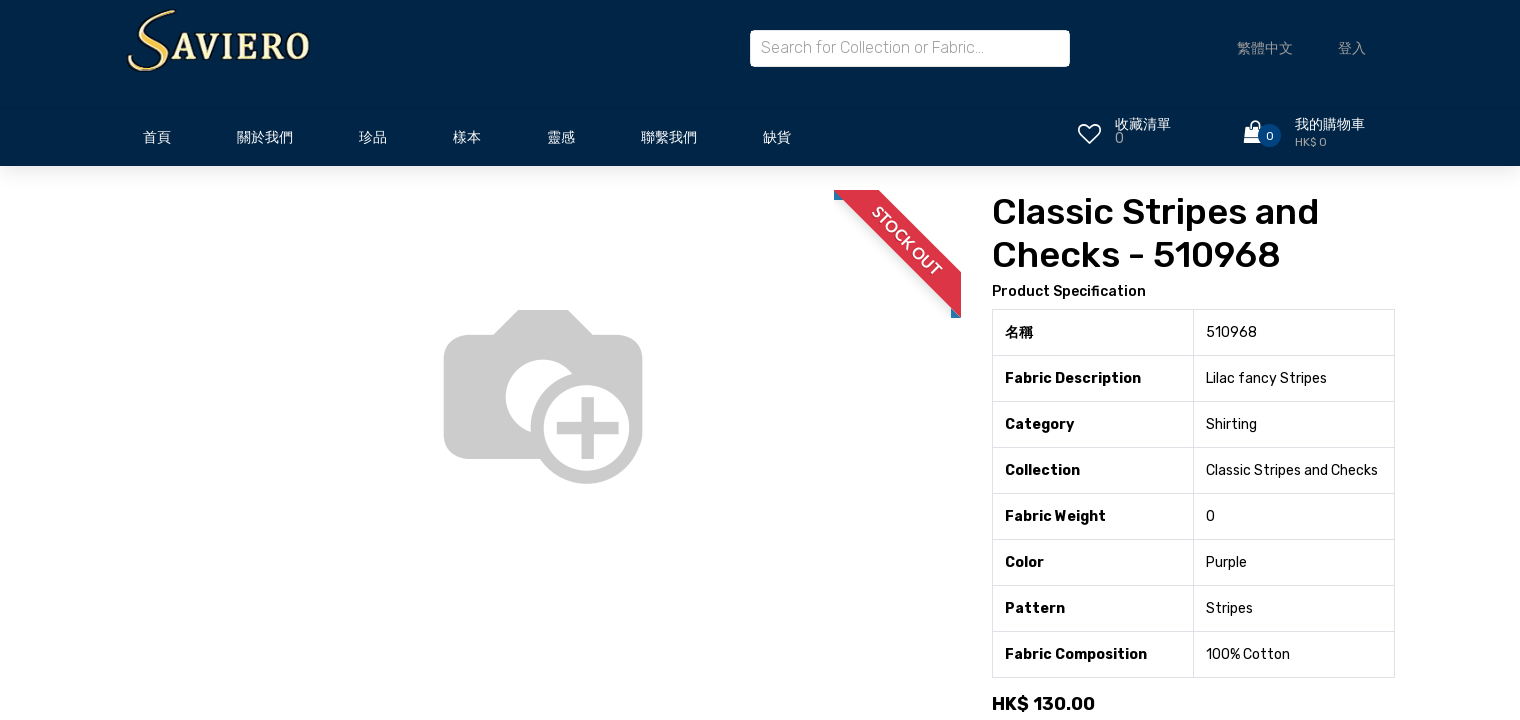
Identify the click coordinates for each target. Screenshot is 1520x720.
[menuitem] (157, 143)
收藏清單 (1143, 124)
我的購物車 (1330, 124)
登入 (1352, 48)
